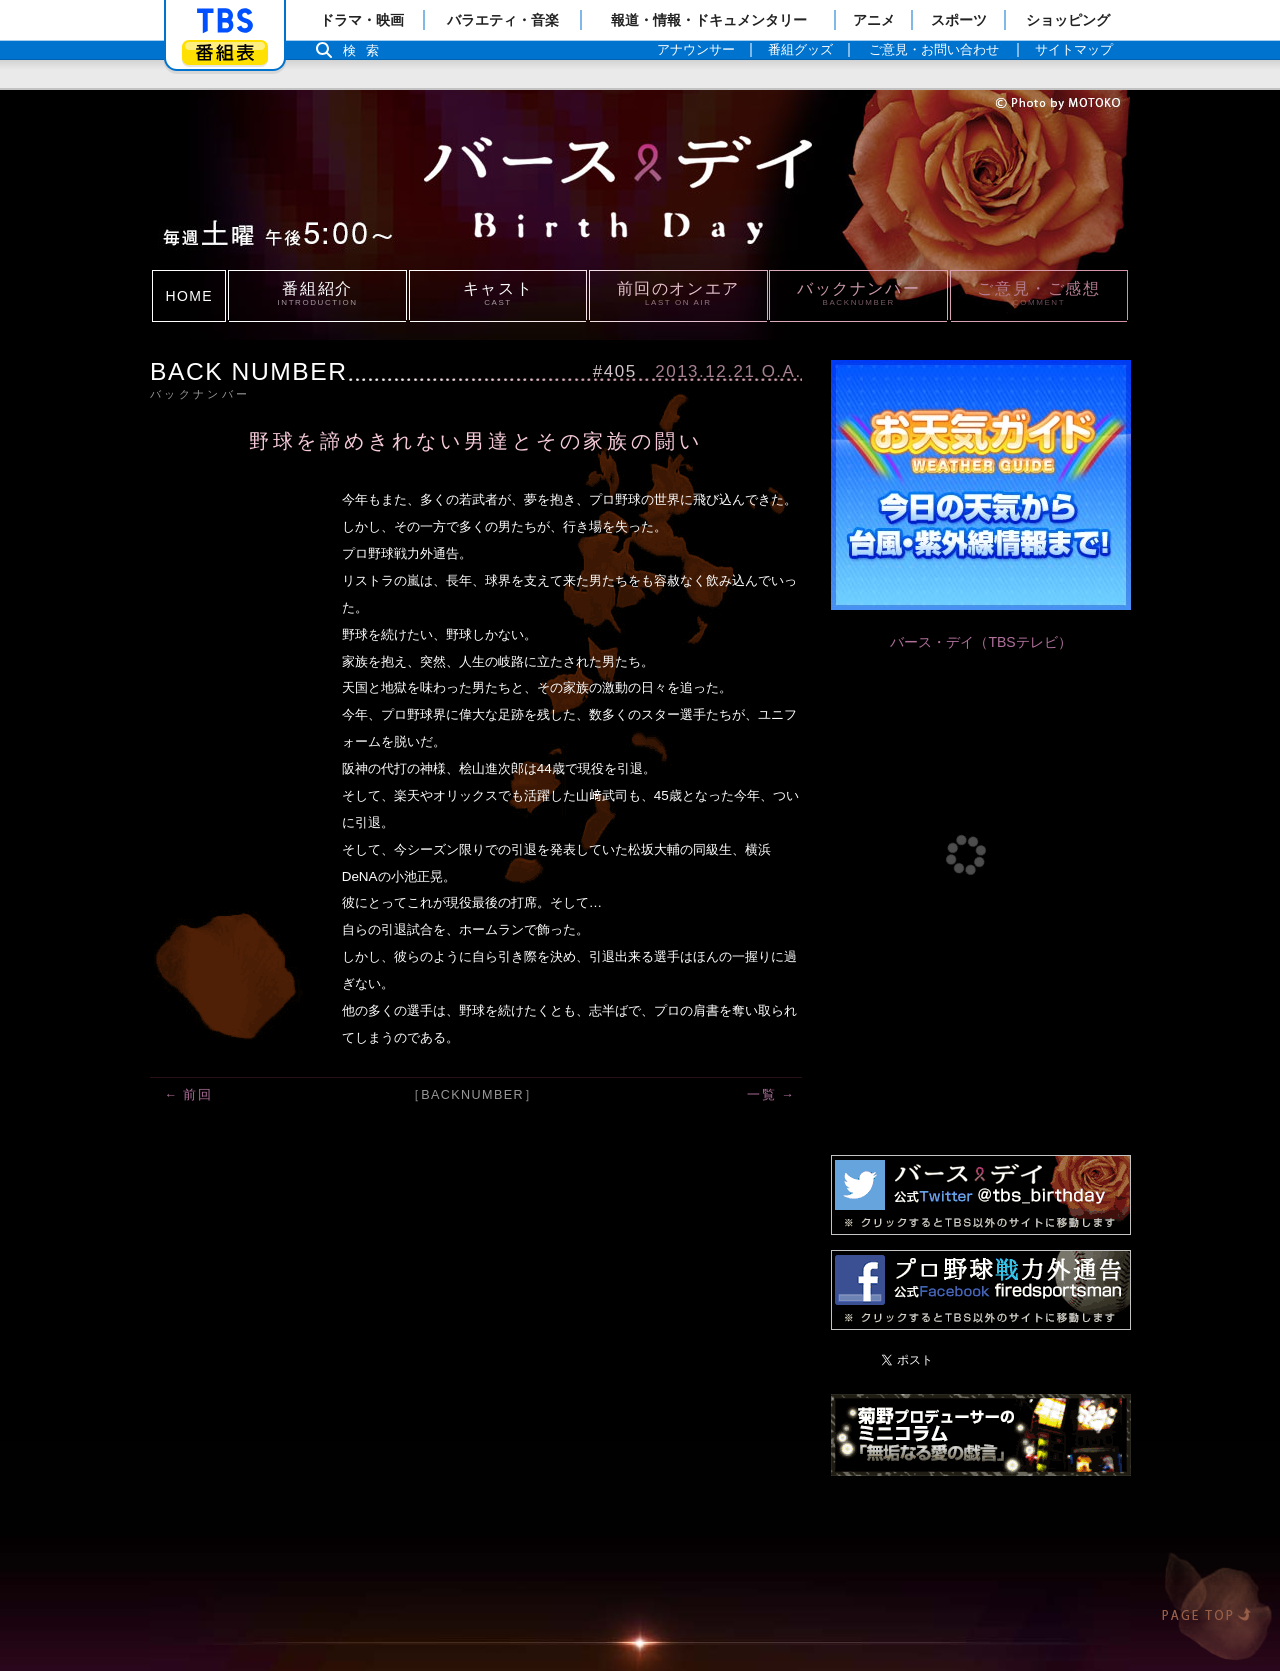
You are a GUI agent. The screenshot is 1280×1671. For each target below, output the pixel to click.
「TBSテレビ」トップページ (225, 21)
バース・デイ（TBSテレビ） (980, 642)
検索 (366, 50)
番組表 (225, 52)
